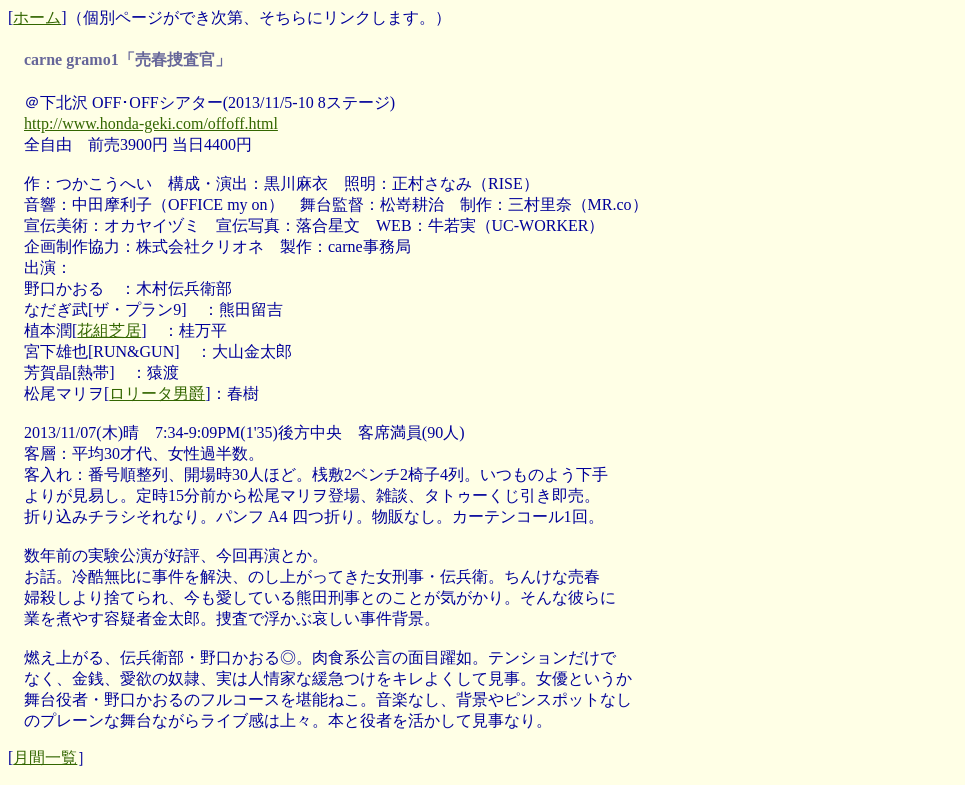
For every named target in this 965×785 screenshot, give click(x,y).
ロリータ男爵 (157, 393)
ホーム (37, 17)
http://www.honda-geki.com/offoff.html (151, 123)
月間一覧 (45, 757)
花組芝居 (109, 330)
